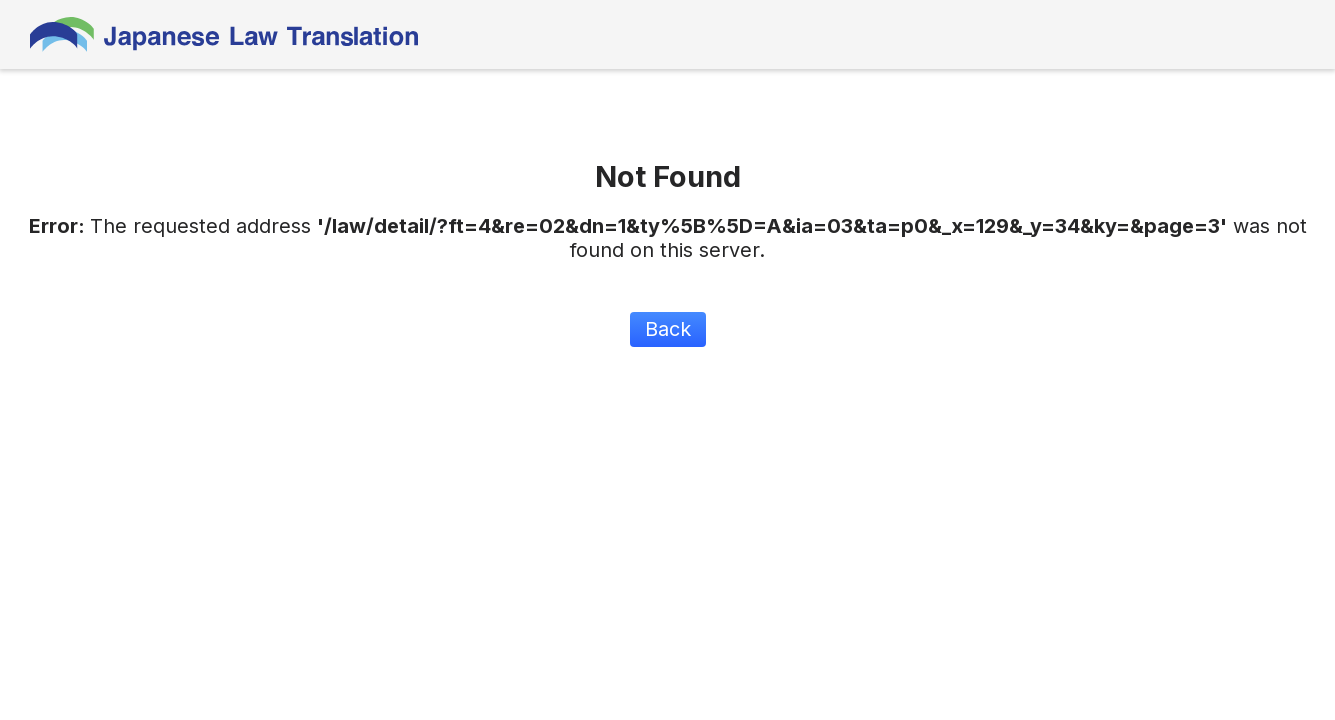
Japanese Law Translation (225, 34)
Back (668, 329)
